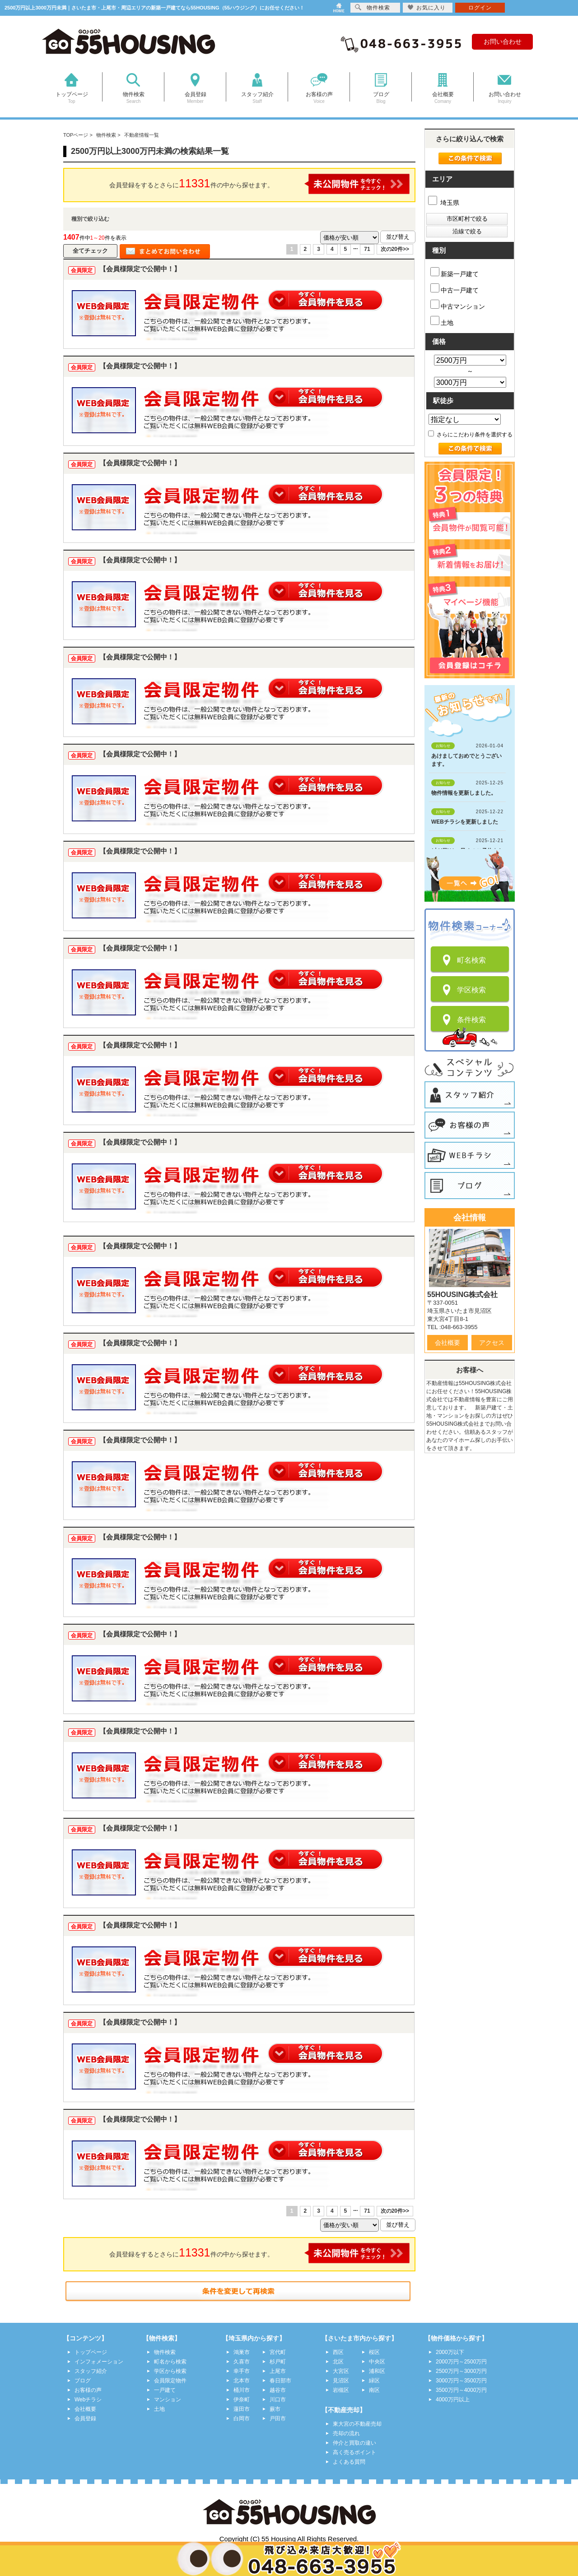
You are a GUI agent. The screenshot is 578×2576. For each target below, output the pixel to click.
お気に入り (426, 7)
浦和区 (377, 2371)
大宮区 (341, 2371)
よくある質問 (349, 2462)
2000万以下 (450, 2352)
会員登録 (85, 2418)
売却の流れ (346, 2433)
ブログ (83, 2380)
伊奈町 (241, 2399)
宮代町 (278, 2352)
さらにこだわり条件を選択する (470, 434)
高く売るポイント (354, 2452)
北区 (338, 2361)
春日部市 (280, 2380)
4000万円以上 (453, 2399)
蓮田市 (241, 2409)
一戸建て (165, 2390)
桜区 (374, 2352)
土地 (441, 321)
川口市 (278, 2399)
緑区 (374, 2380)
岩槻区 (341, 2390)
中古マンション (457, 305)
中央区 (377, 2361)
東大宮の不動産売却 (357, 2424)
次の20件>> (395, 249)
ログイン (480, 8)
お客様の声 (88, 2390)
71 (367, 249)
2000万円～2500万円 (461, 2361)
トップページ (91, 2352)
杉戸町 (278, 2361)
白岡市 (241, 2418)
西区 (338, 2352)
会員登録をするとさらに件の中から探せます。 (259, 184)
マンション (167, 2399)
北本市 (241, 2380)
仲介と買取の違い (354, 2443)
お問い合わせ (503, 41)
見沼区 (341, 2380)
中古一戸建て (454, 288)
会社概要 (447, 1342)
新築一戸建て (454, 272)
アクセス (491, 1342)
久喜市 (241, 2361)
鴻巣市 (241, 2352)
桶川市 (241, 2390)
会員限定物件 (170, 2380)
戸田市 (278, 2418)
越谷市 (278, 2390)
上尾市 (278, 2371)
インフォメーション (99, 2361)
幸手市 (241, 2371)
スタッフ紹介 (91, 2371)
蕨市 (275, 2409)
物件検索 (165, 2352)
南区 (374, 2390)
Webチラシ (88, 2399)
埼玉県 (443, 202)
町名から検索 (170, 2361)
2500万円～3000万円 (461, 2371)
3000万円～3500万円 (461, 2380)
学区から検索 (170, 2371)
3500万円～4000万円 (461, 2390)
